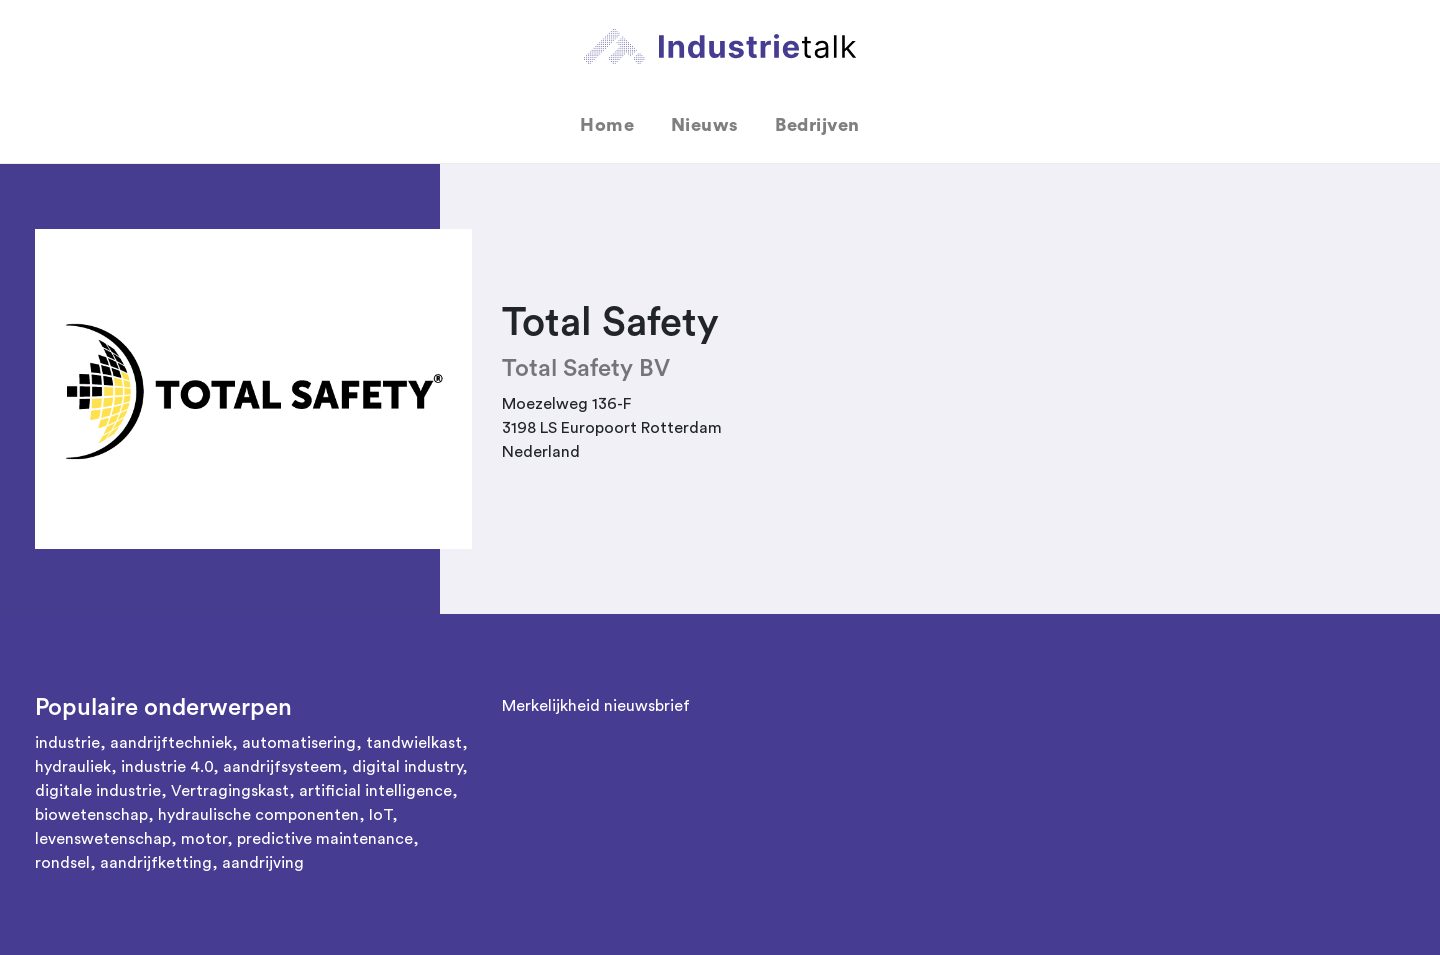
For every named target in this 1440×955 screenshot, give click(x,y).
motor (204, 839)
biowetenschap (91, 815)
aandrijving (263, 863)
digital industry (407, 767)
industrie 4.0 (167, 767)
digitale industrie (98, 791)
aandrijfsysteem (282, 767)
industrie (67, 743)
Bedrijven (817, 125)
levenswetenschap (103, 839)
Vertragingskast (230, 791)
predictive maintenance (325, 839)
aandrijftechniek (171, 743)
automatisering (299, 743)
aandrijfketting (156, 863)
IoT (380, 815)
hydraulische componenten (258, 815)
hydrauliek (73, 767)
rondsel (62, 863)
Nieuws (705, 125)
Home (607, 125)
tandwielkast (414, 743)
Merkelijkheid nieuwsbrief (596, 706)
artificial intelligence (375, 791)
